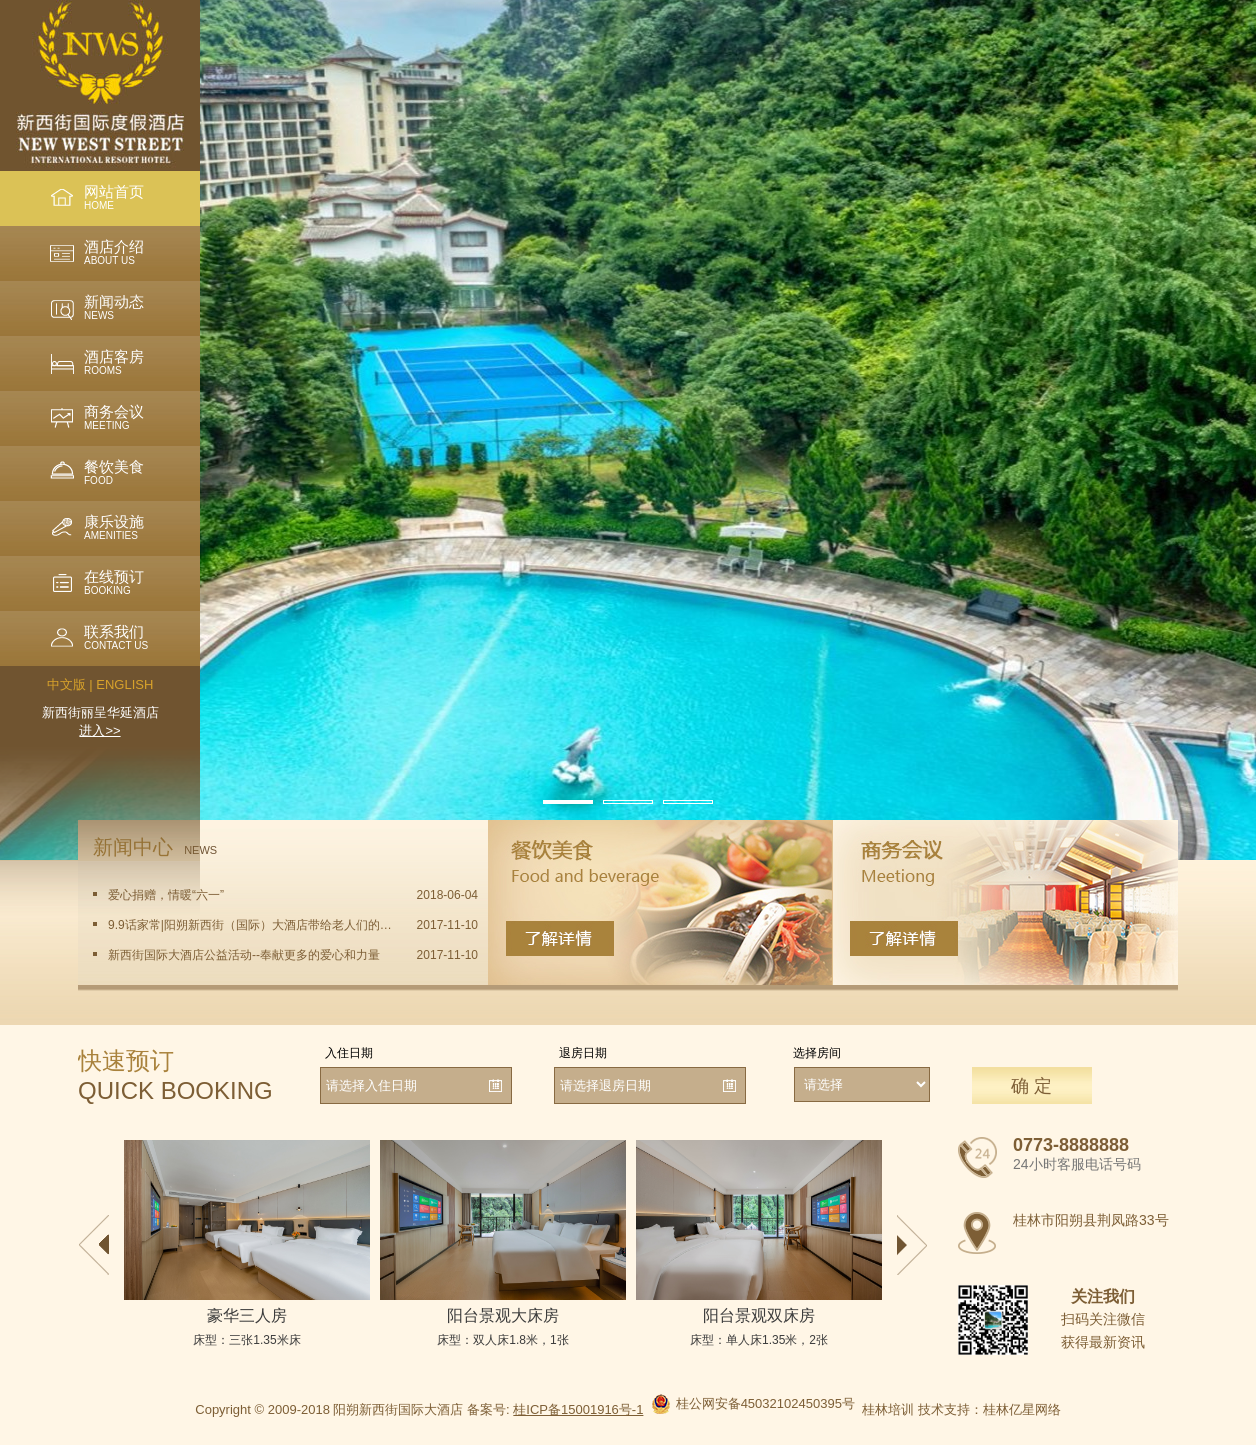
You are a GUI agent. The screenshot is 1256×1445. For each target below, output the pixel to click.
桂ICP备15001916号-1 (578, 1409)
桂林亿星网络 (1022, 1409)
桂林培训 (888, 1409)
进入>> (99, 730)
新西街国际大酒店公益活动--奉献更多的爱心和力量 (244, 955)
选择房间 (817, 1053)
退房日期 (583, 1053)
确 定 (1031, 1086)
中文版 (66, 684)
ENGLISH (124, 684)
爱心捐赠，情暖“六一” (166, 895)
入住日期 (349, 1053)
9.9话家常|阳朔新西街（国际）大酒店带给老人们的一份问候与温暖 (250, 925)
